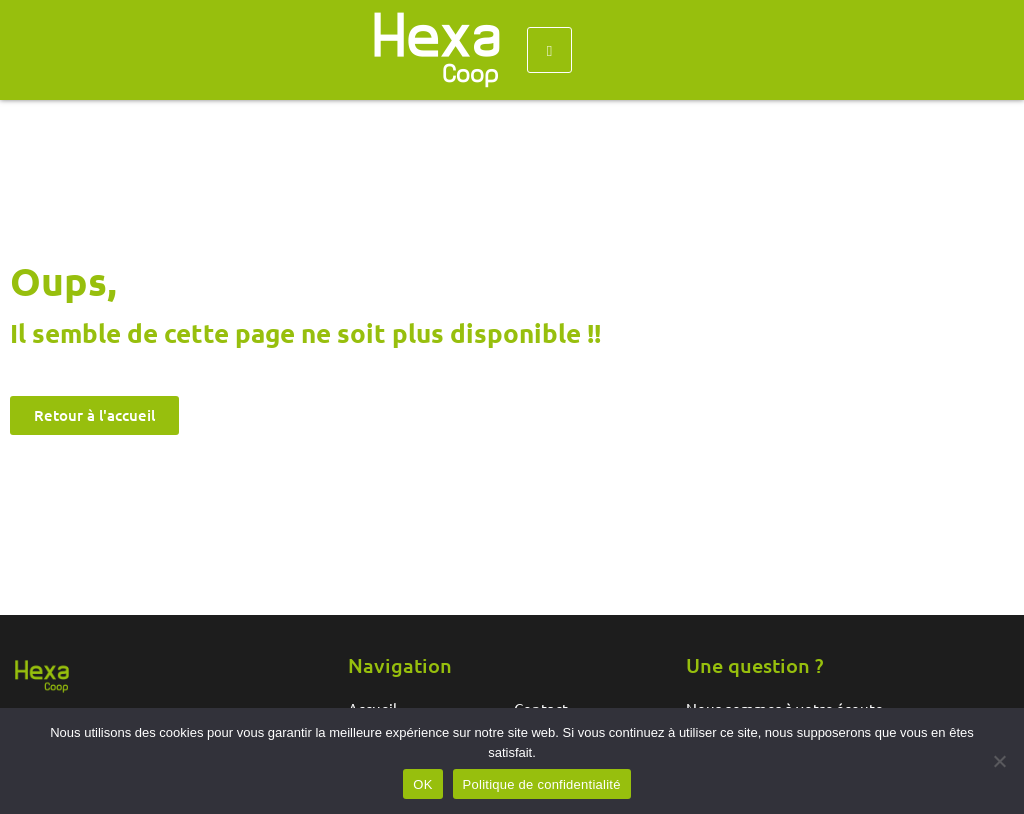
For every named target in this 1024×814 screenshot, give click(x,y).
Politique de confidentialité (542, 784)
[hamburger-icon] (549, 50)
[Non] (999, 761)
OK (422, 784)
